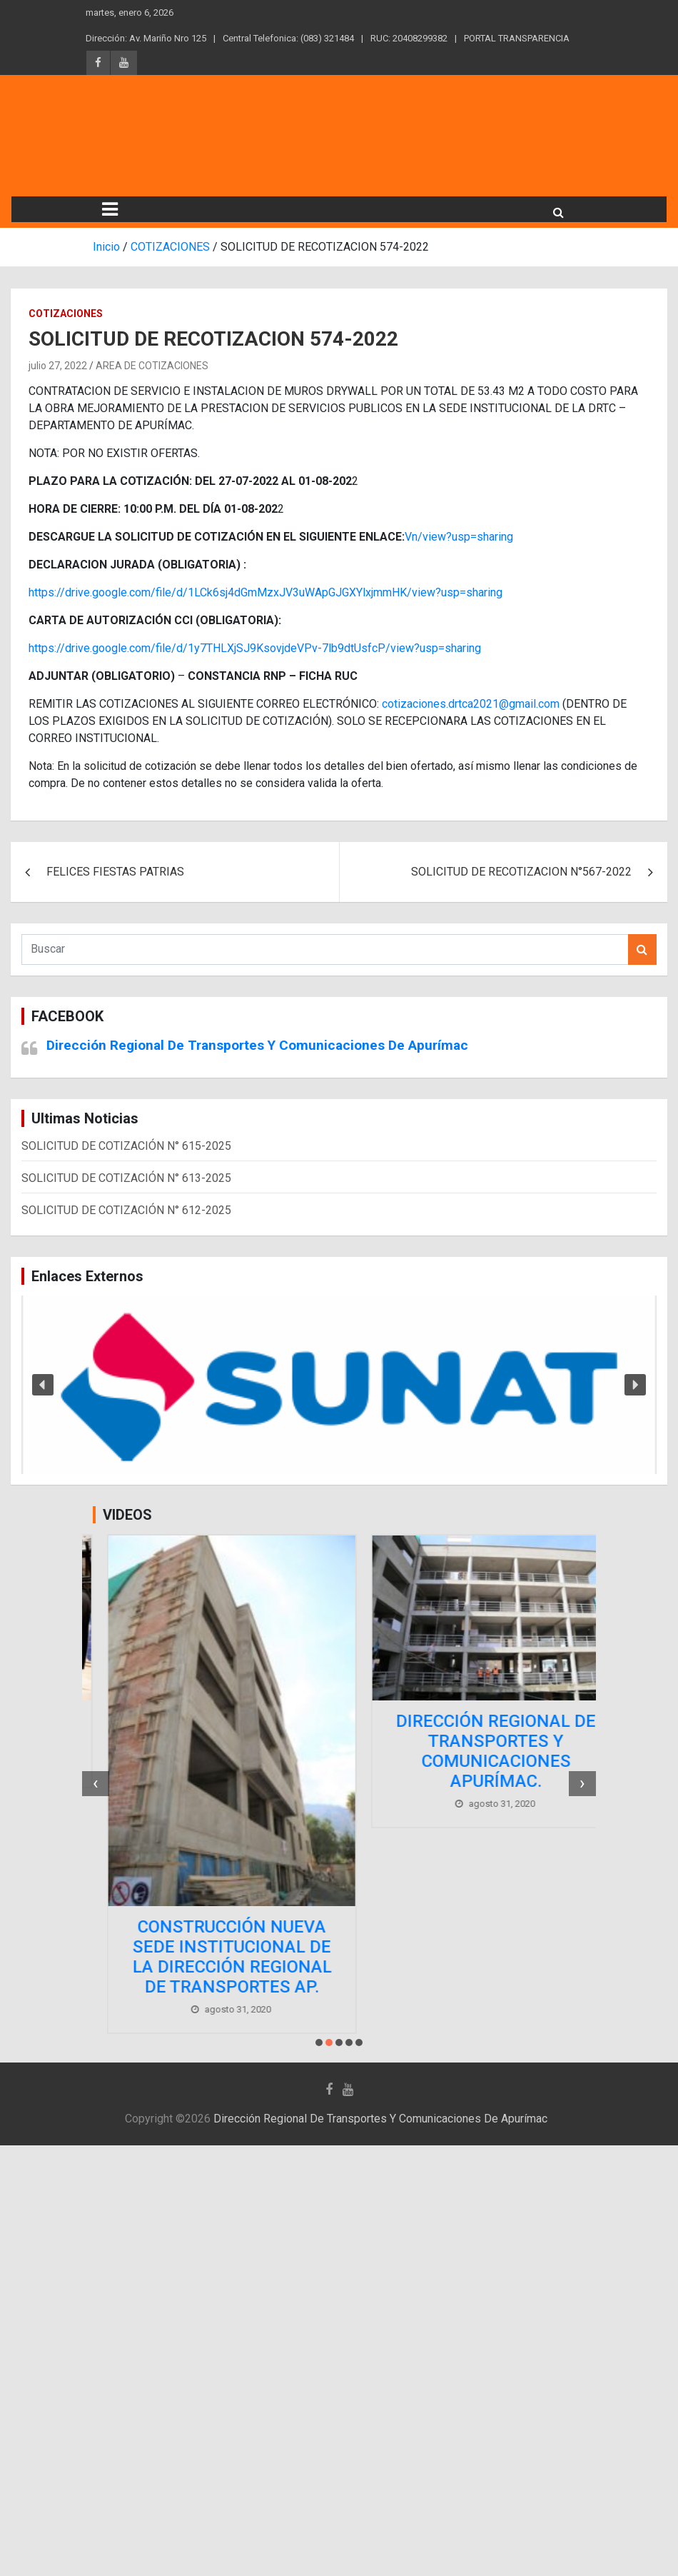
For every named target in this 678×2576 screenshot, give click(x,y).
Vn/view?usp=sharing (459, 536)
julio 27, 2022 (58, 365)
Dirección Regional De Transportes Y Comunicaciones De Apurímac (257, 1045)
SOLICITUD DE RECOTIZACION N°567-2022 (521, 871)
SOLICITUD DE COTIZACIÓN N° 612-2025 (126, 1210)
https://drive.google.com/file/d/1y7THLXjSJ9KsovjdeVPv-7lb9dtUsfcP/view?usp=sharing (255, 648)
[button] (339, 1384)
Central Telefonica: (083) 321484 (288, 38)
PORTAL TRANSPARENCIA (517, 38)
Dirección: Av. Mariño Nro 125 (146, 38)
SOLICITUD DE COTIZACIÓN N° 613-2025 (126, 1178)
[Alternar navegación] (110, 209)
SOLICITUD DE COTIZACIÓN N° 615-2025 (126, 1146)
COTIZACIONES (66, 313)
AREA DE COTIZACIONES (152, 365)
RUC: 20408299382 (408, 38)
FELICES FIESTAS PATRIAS (115, 871)
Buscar (642, 949)
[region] (339, 1384)
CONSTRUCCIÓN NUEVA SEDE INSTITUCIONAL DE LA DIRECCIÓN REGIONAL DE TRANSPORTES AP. (471, 1957)
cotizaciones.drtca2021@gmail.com (471, 704)
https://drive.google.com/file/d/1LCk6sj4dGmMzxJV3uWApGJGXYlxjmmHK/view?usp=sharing (265, 592)
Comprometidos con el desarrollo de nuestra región (207, 1731)
